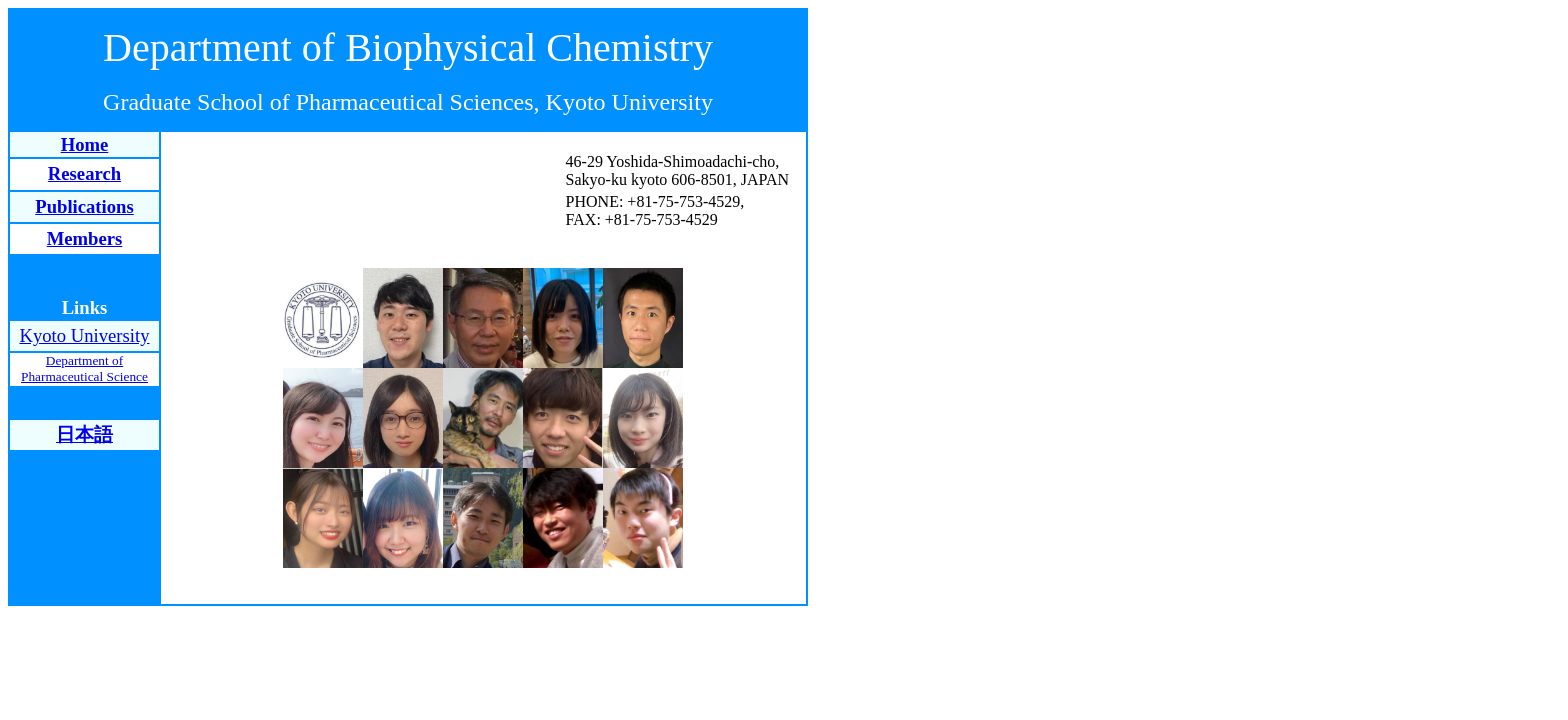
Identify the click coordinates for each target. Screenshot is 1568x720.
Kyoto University (84, 335)
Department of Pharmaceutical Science (84, 368)
